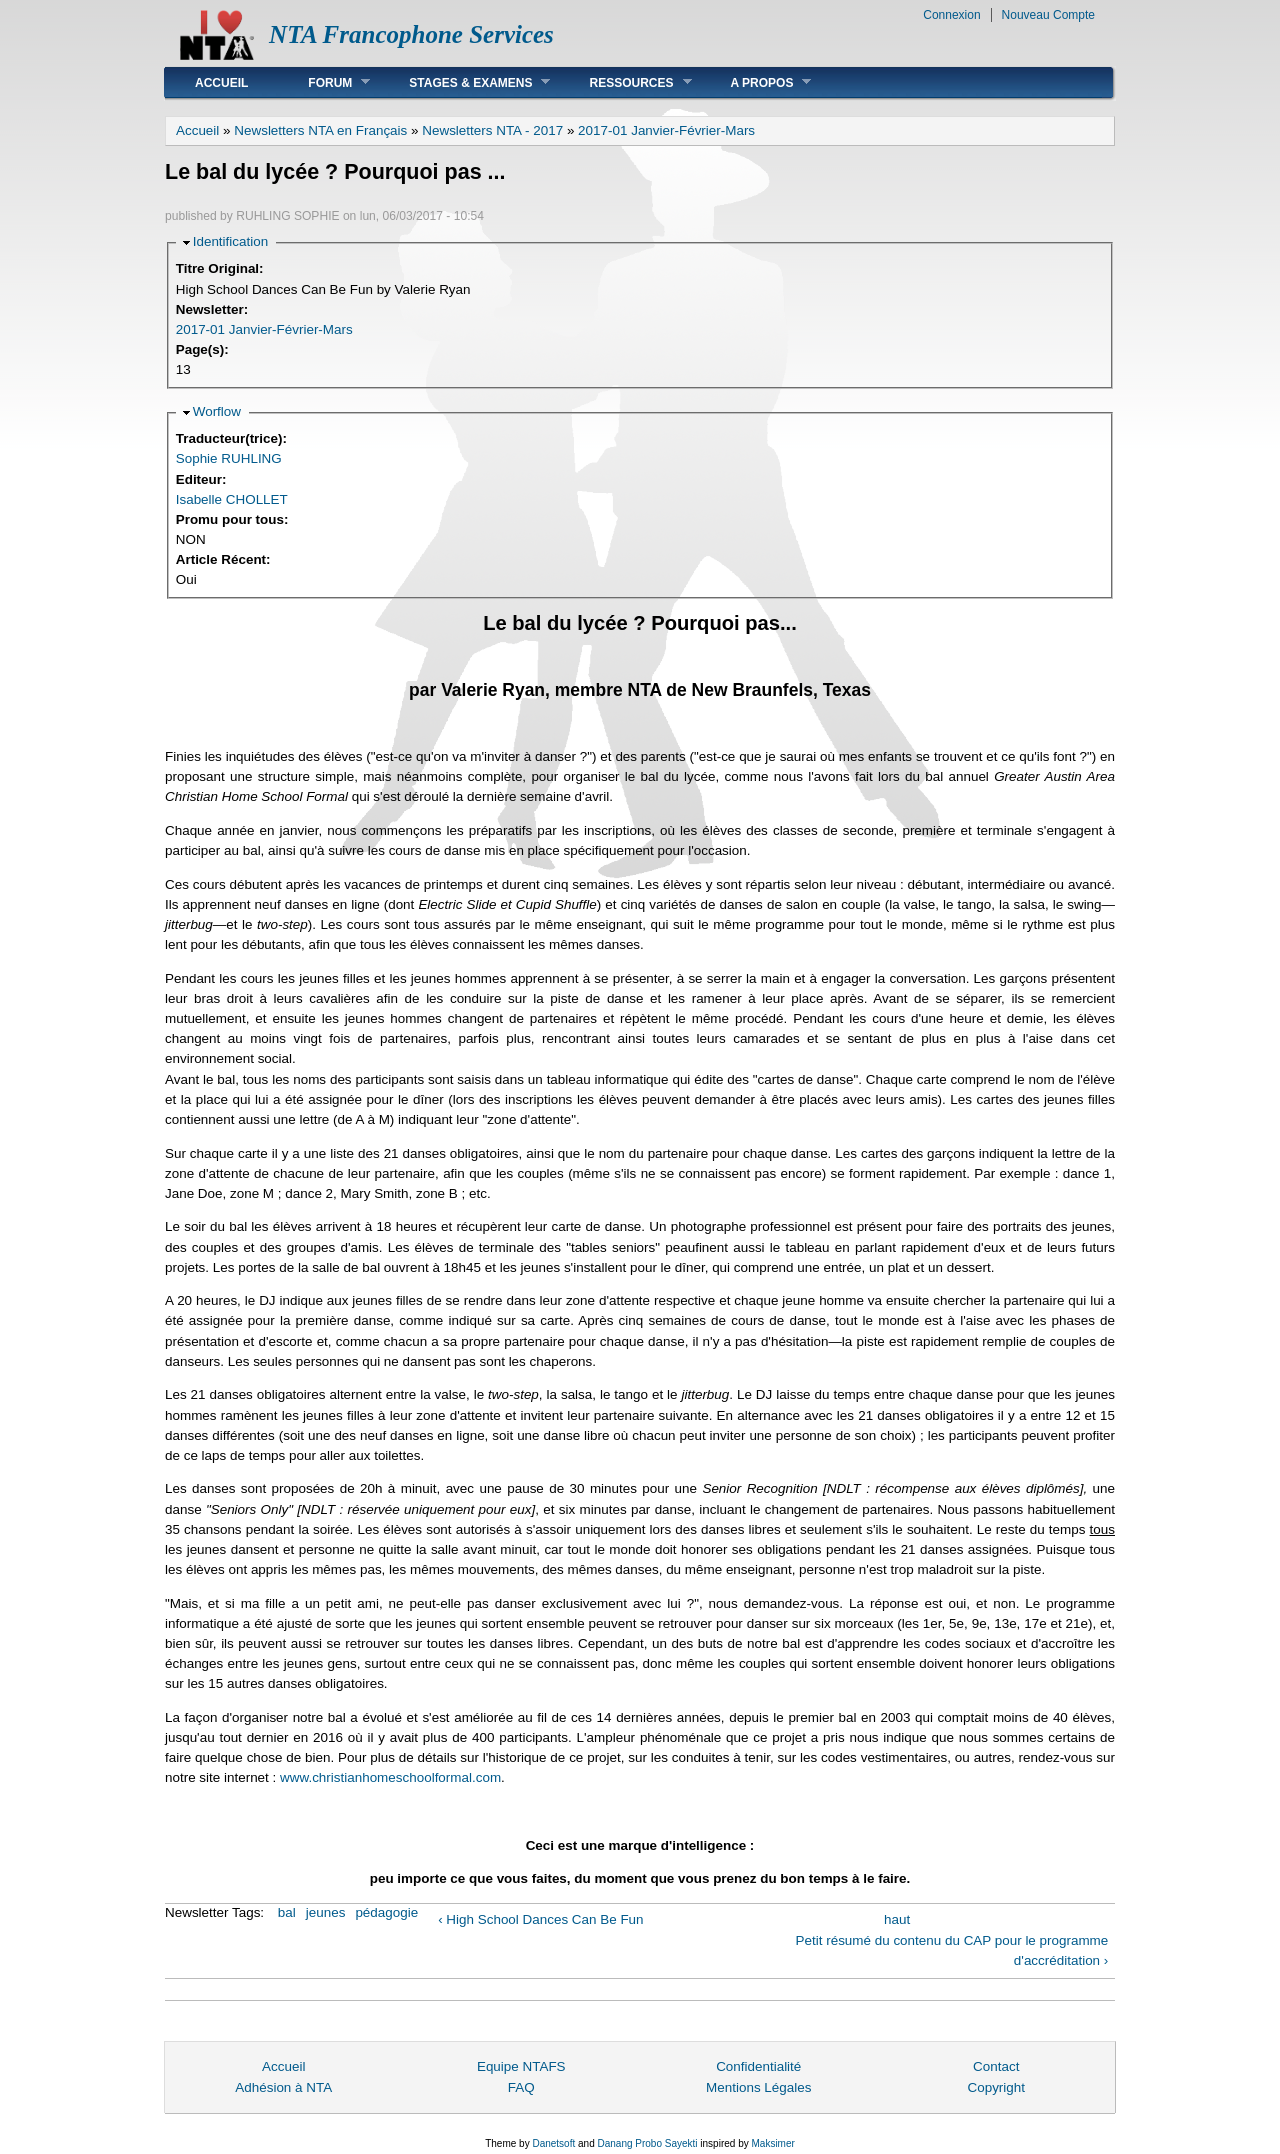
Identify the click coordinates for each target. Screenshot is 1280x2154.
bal (287, 1912)
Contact (996, 2066)
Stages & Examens (464, 82)
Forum (324, 82)
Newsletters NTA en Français (320, 130)
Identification (230, 241)
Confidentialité (758, 2066)
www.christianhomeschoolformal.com (390, 1777)
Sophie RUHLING (229, 458)
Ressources (625, 82)
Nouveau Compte (1048, 15)
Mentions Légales (758, 2087)
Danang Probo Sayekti (647, 2143)
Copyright (996, 2087)
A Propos (756, 82)
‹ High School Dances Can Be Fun (540, 1919)
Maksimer (772, 2143)
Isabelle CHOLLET (232, 499)
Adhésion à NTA (283, 2087)
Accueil (221, 83)
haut (897, 1919)
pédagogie (386, 1912)
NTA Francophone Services (411, 34)
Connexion (951, 15)
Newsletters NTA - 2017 (492, 130)
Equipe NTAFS (521, 2066)
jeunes (326, 1912)
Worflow (217, 411)
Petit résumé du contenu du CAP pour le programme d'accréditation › (952, 1950)
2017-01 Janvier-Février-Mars (666, 130)
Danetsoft (553, 2143)
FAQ (521, 2087)
